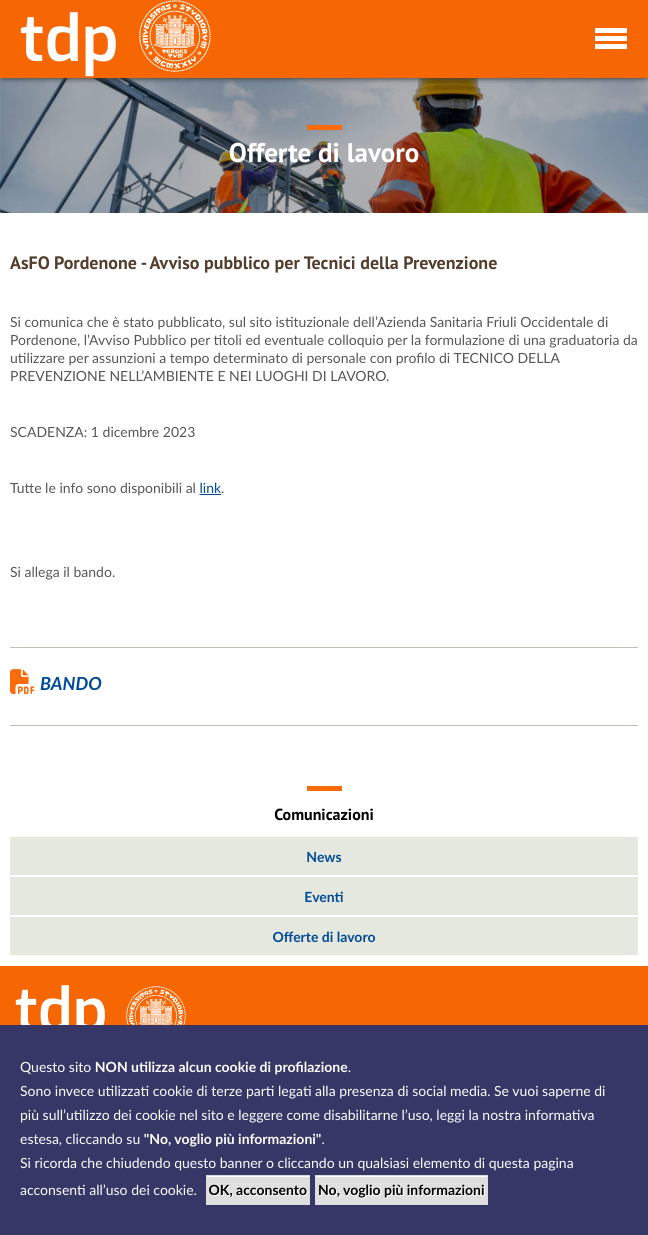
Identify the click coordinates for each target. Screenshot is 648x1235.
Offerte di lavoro (324, 936)
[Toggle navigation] (610, 37)
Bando (56, 683)
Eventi (323, 896)
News (323, 856)
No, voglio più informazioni (401, 1189)
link (211, 487)
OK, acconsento (258, 1189)
